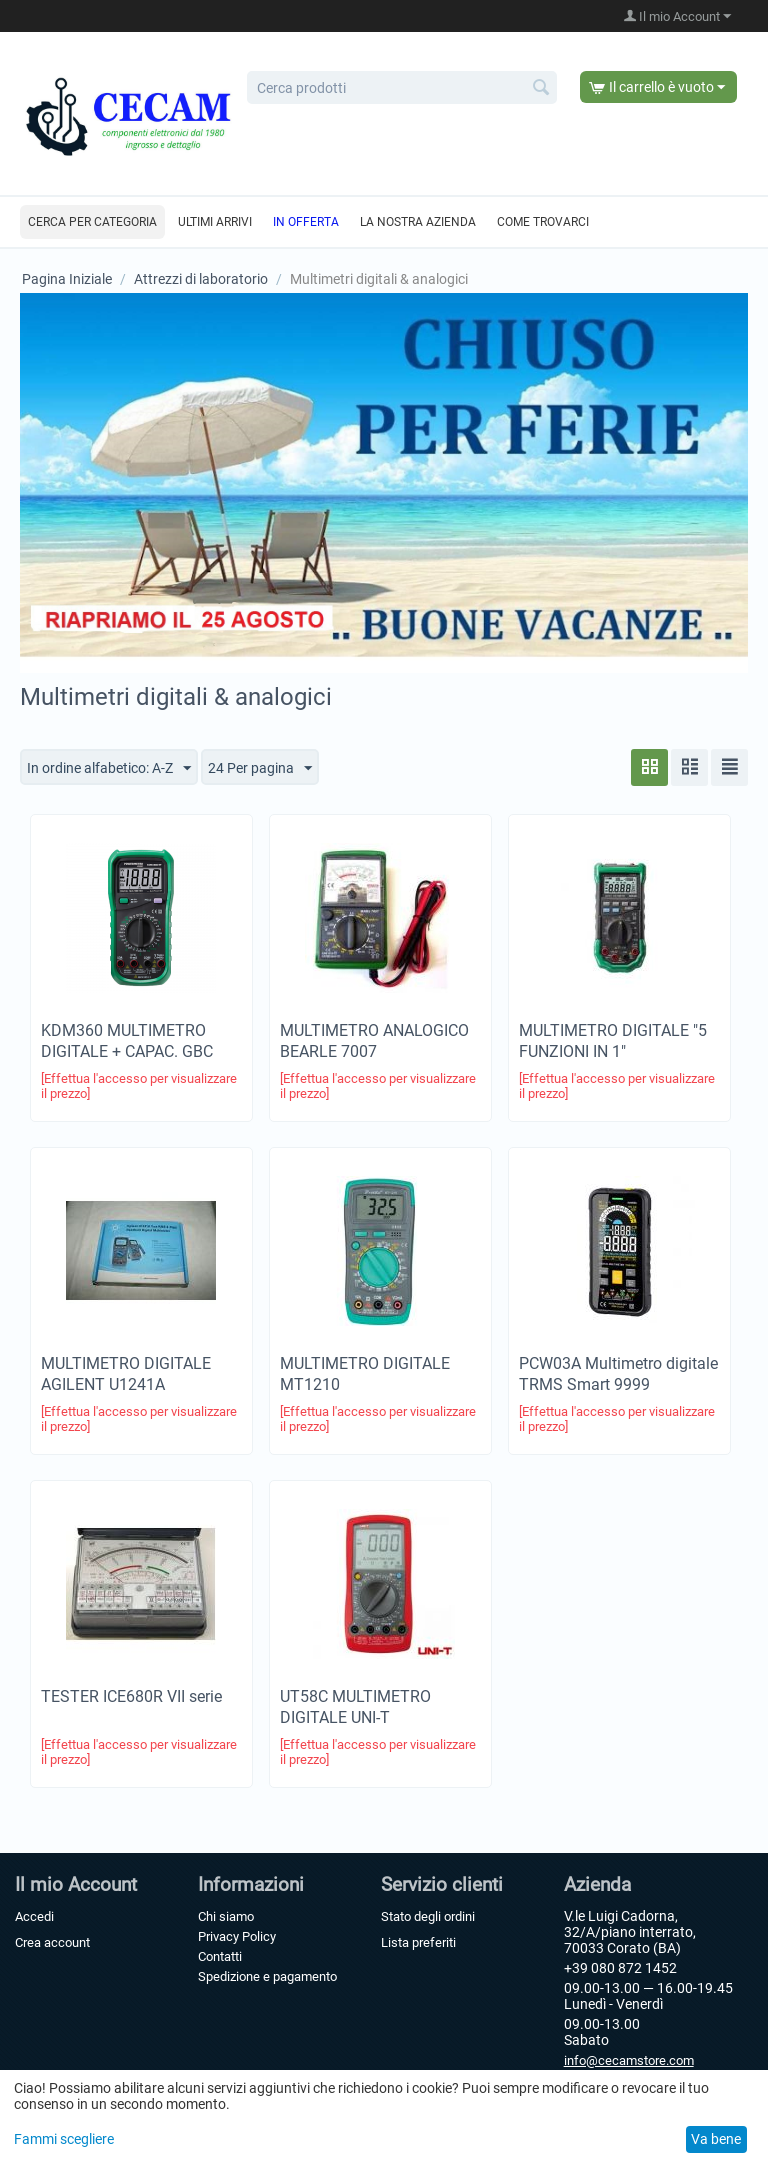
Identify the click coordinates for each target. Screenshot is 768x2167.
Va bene (716, 2139)
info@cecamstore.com (629, 2060)
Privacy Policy (237, 1936)
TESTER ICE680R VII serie (131, 1696)
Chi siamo (226, 1916)
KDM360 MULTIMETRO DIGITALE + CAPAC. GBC (127, 1041)
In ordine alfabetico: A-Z (109, 769)
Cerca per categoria (92, 222)
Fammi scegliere (64, 2139)
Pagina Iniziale (67, 279)
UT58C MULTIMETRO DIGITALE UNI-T (355, 1707)
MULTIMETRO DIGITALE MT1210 (365, 1374)
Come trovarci (543, 222)
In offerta (306, 222)
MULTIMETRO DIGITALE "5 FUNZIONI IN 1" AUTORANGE (613, 1051)
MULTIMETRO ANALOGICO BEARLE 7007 (374, 1041)
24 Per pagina (260, 769)
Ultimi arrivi (215, 222)
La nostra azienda (418, 222)
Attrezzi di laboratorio (201, 279)
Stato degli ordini (428, 1916)
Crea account (52, 1942)
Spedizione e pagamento (267, 1976)
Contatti (220, 1956)
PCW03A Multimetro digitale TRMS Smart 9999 (618, 1374)
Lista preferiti (418, 1942)
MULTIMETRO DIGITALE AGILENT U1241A (126, 1374)
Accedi (34, 1916)
